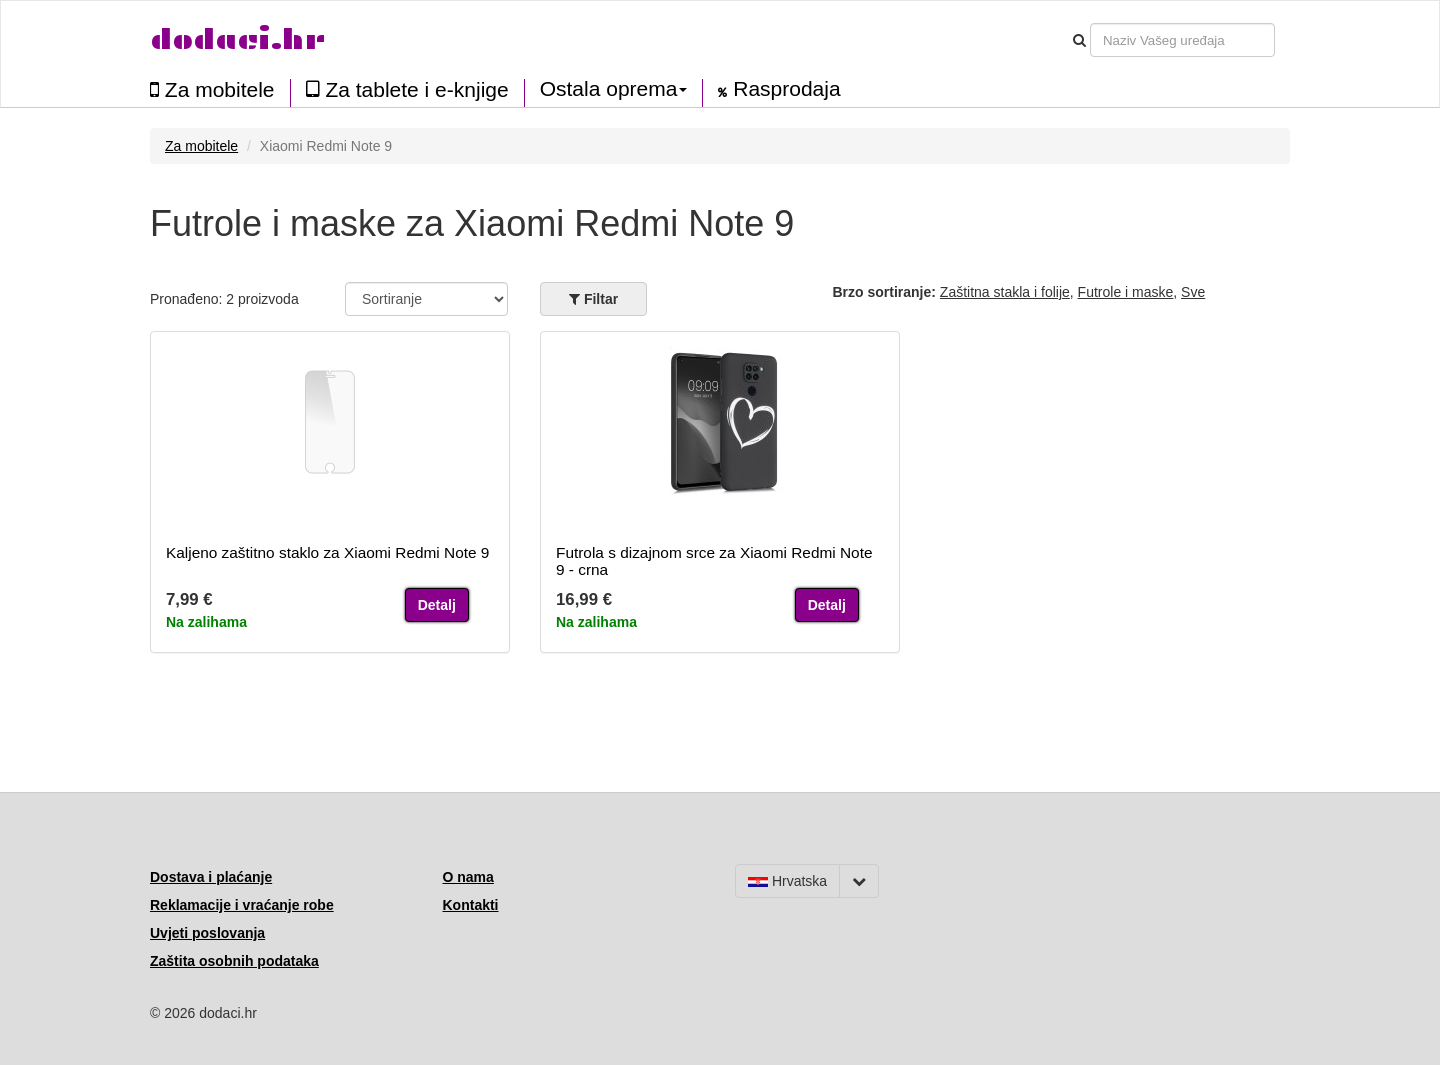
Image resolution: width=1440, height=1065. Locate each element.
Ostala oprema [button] (614, 89)
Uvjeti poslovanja (207, 933)
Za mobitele (212, 89)
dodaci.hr (238, 39)
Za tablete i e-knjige (407, 89)
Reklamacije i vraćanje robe (242, 905)
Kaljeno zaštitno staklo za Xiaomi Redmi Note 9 (327, 552)
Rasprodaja (779, 89)
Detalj (437, 605)
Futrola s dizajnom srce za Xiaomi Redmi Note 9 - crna (714, 561)
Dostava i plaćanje (211, 877)
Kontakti (471, 905)
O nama (468, 877)
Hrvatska (787, 881)
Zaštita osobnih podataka (234, 961)
